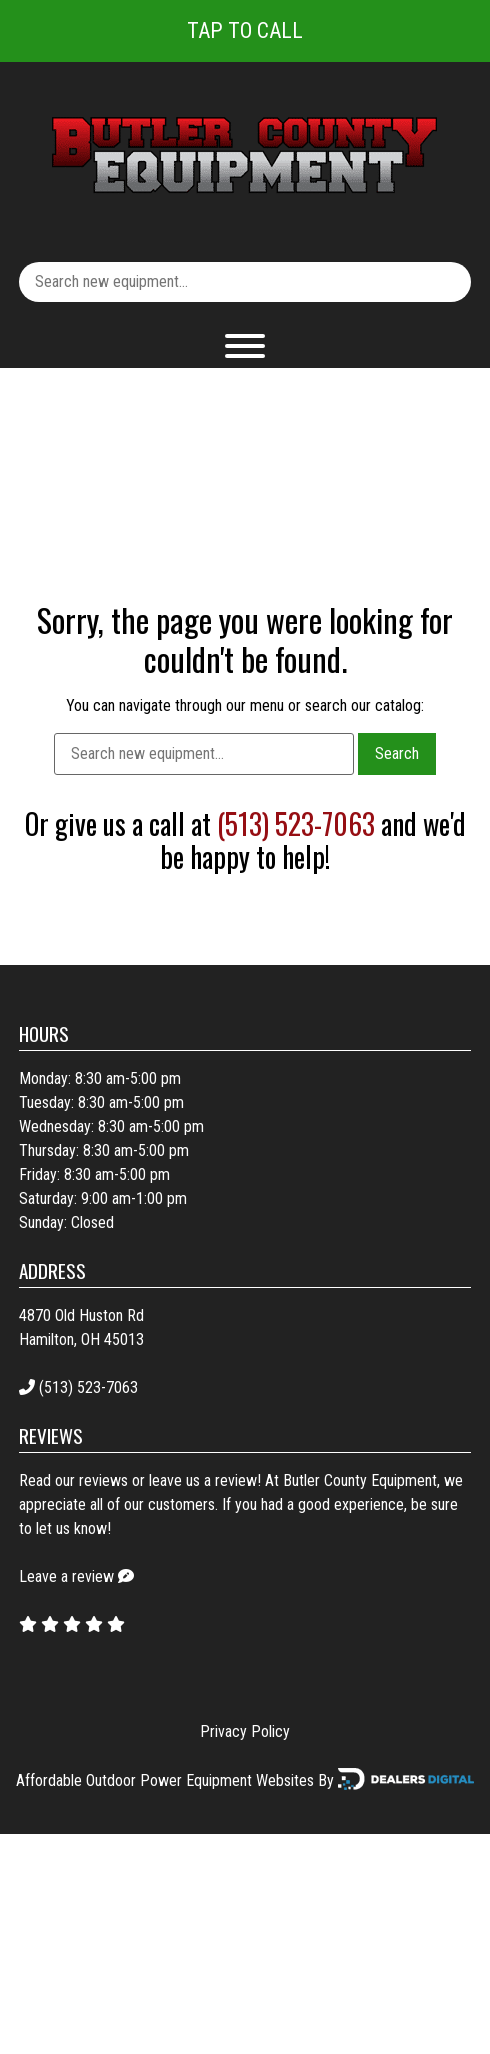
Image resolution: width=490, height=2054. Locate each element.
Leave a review (66, 1576)
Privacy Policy (245, 1731)
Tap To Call (245, 30)
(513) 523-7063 (296, 823)
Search (397, 753)
